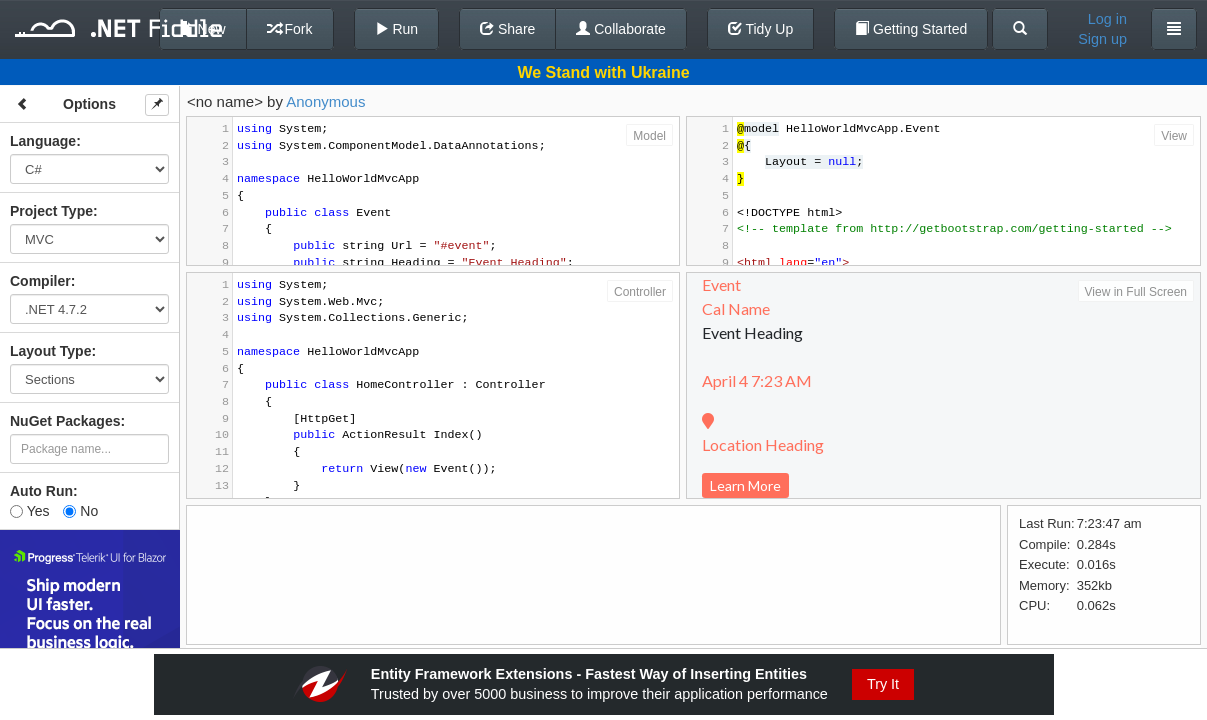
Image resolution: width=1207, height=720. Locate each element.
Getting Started (911, 29)
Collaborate (621, 29)
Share (507, 29)
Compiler (40, 281)
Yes (29, 511)
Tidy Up (760, 29)
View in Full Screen (1136, 292)
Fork (290, 29)
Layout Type (50, 351)
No (80, 511)
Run (397, 29)
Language (43, 141)
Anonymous (325, 101)
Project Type (51, 211)
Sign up (1102, 39)
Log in (1107, 19)
